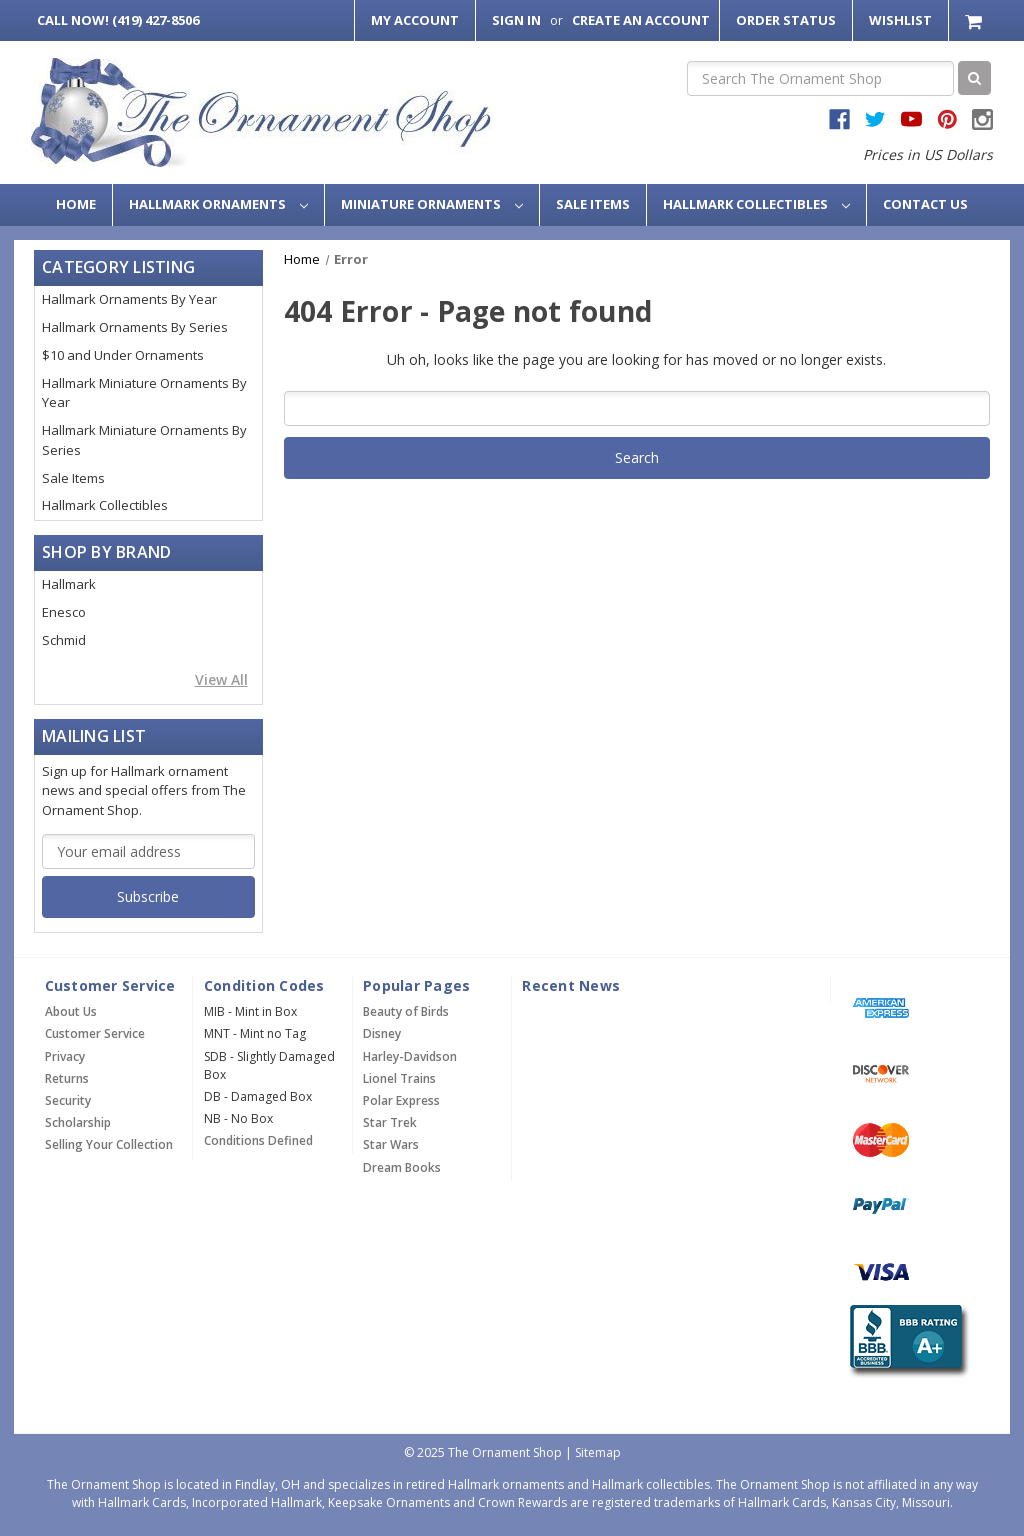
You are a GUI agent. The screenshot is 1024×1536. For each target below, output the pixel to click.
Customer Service (95, 1033)
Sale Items (593, 204)
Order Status (786, 20)
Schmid (64, 640)
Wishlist (900, 20)
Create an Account (641, 20)
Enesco (64, 612)
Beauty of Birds (406, 1011)
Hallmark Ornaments (218, 204)
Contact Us (925, 204)
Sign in (516, 20)
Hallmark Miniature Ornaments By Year (144, 393)
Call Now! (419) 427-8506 (118, 20)
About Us (71, 1011)
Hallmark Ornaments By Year (129, 299)
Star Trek (390, 1122)
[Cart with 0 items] (975, 20)
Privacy (65, 1056)
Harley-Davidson (410, 1056)
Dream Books (402, 1167)
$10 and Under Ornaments (123, 355)
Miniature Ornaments (432, 204)
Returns (67, 1078)
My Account (415, 20)
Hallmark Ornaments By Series (135, 327)
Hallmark (69, 584)
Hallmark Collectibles (756, 204)
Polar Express (401, 1100)
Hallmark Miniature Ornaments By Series (144, 440)
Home (76, 204)
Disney (382, 1033)
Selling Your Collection (109, 1144)
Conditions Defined (258, 1140)
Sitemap (598, 1452)
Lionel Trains (399, 1078)
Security (68, 1100)
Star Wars (391, 1144)
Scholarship (78, 1122)
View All (221, 679)
